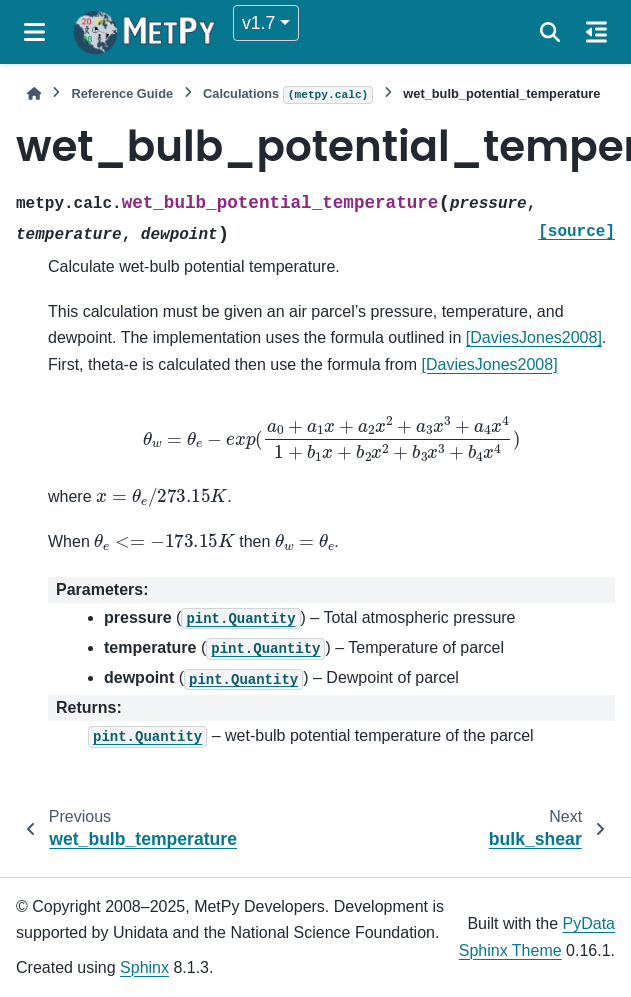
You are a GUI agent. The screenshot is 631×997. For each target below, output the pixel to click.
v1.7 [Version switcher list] (258, 23)
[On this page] (596, 32)
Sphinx (144, 967)
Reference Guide (122, 93)
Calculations (288, 95)
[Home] (34, 93)
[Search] (550, 32)
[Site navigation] (34, 32)
